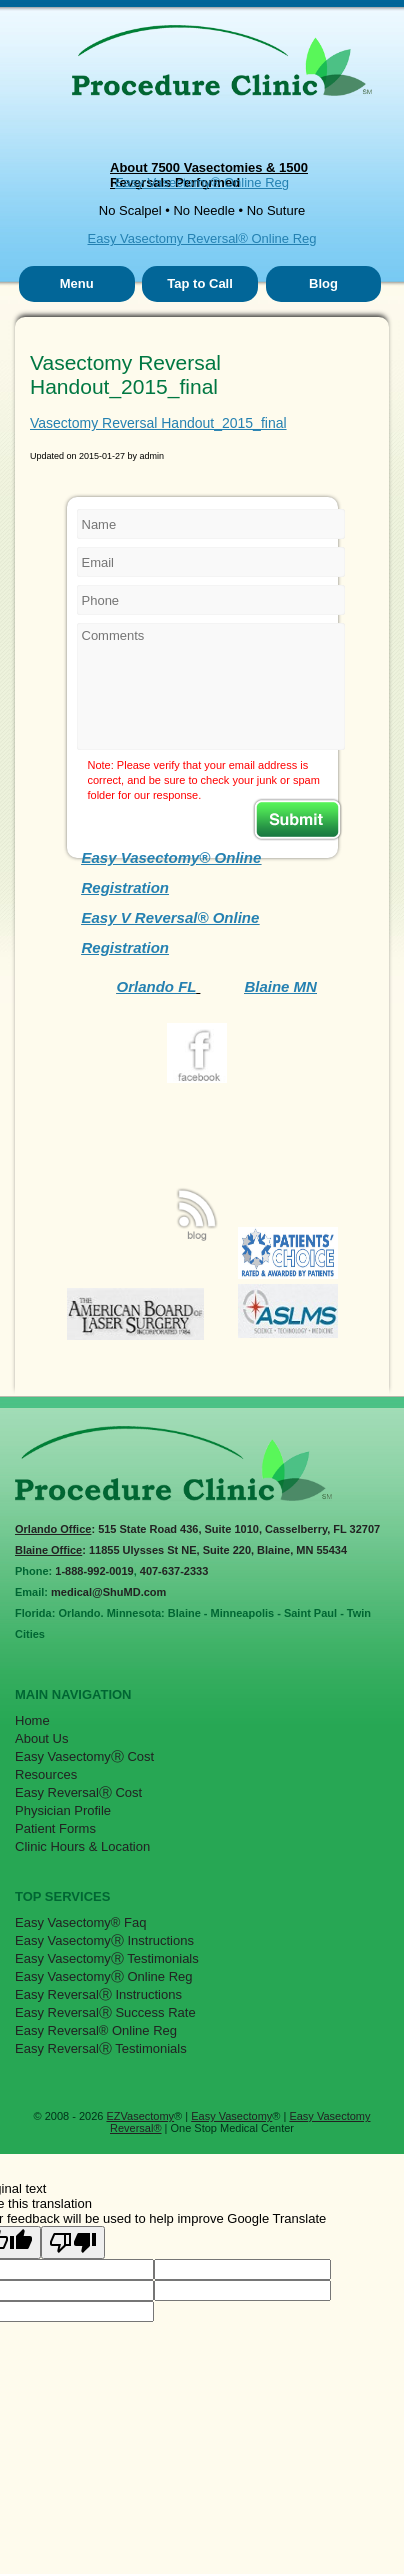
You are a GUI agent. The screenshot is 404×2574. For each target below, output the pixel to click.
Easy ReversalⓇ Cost (78, 1792)
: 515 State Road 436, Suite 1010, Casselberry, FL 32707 (197, 1529)
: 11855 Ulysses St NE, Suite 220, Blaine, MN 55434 (181, 1550)
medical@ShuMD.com (108, 1592)
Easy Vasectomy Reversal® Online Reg (202, 238)
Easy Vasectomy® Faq (80, 1922)
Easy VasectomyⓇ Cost (84, 1756)
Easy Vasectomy (231, 2116)
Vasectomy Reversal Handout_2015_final (158, 423)
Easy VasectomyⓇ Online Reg (104, 1976)
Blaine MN (280, 986)
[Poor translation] (73, 2242)
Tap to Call (199, 283)
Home (32, 1720)
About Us (41, 1738)
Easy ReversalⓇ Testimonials (101, 2048)
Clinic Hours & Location (82, 1846)
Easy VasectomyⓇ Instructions (104, 1940)
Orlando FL (157, 986)
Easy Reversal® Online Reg (96, 2030)
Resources (46, 1774)
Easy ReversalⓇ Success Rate (105, 2012)
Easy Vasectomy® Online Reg (202, 182)
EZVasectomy (140, 2116)
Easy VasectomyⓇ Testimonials (107, 1958)
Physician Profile (63, 1810)
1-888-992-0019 (94, 1571)
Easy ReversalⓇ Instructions (98, 1994)
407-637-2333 (174, 1571)
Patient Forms (55, 1828)
